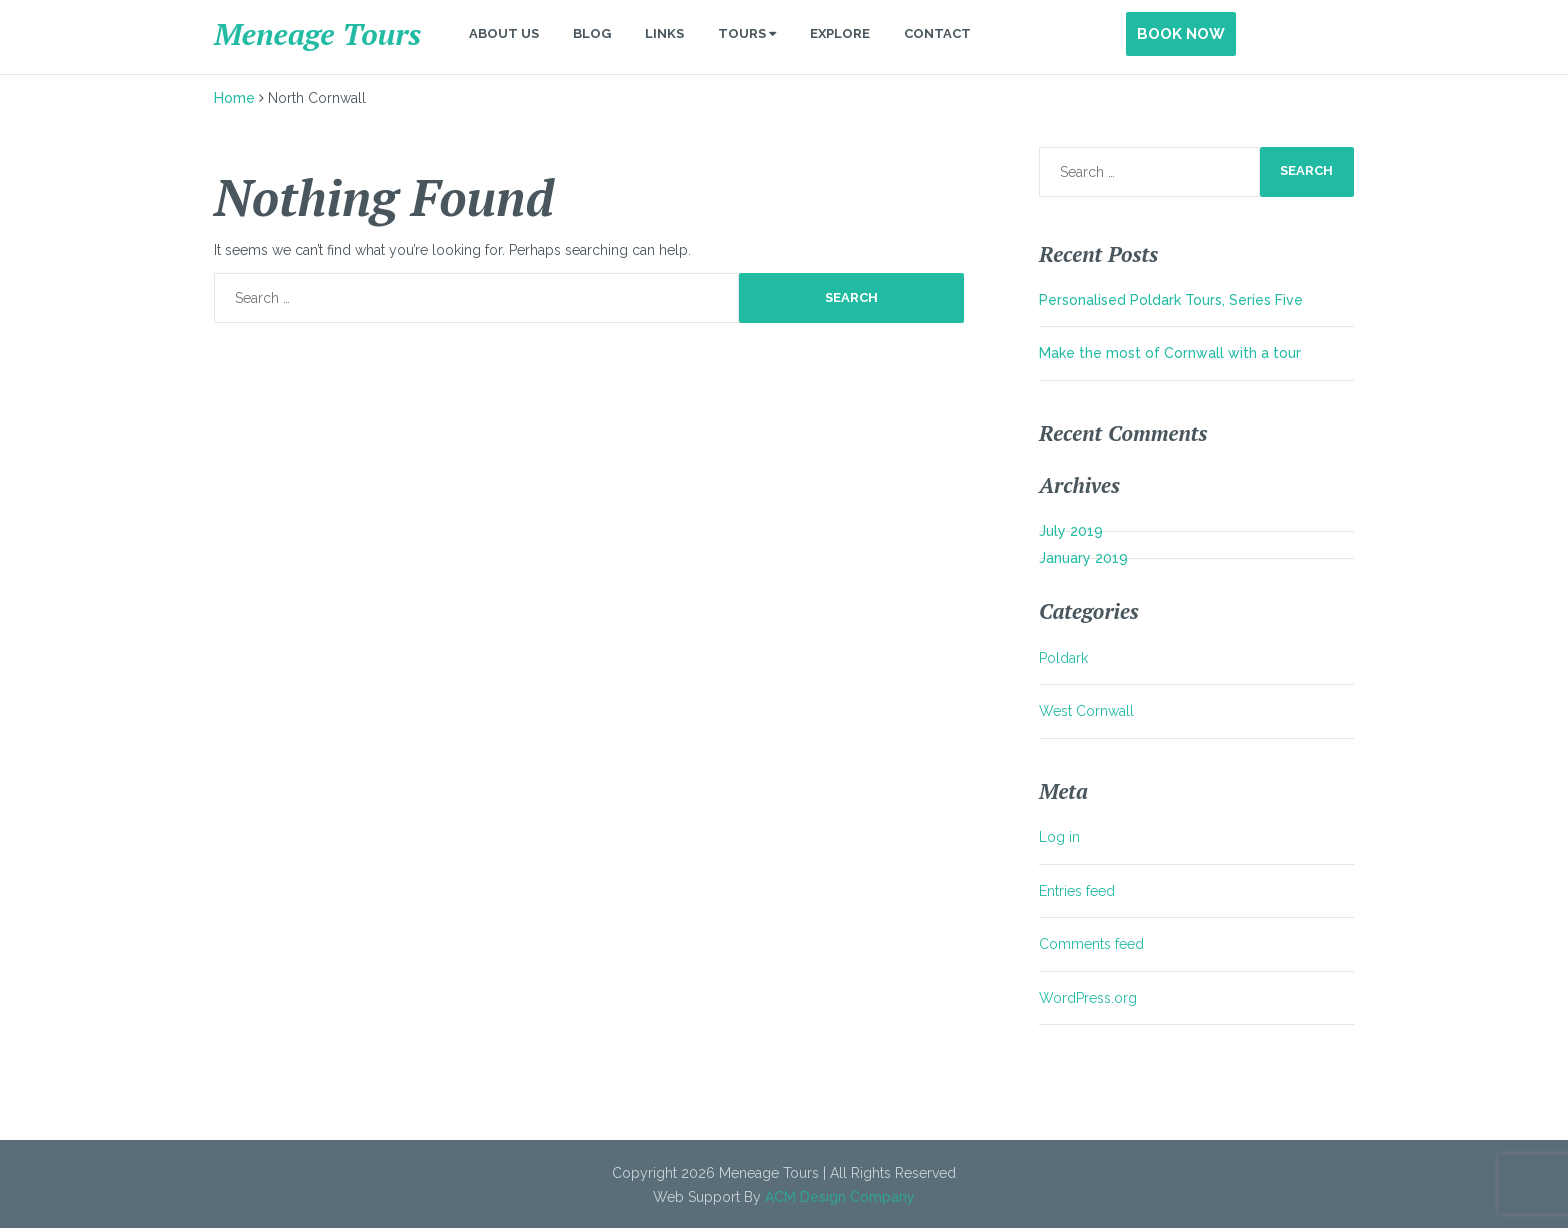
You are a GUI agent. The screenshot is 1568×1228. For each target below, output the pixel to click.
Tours (747, 33)
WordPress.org (1088, 998)
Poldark (1063, 658)
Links (664, 33)
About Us (504, 33)
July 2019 (1071, 531)
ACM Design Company (840, 1197)
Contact (937, 33)
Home (234, 98)
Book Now (1181, 34)
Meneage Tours (317, 34)
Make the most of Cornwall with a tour (1170, 353)
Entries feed (1077, 891)
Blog (592, 33)
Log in (1059, 837)
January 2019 (1083, 558)
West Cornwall (1086, 711)
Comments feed (1091, 944)
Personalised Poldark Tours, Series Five (1171, 300)
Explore (840, 33)
